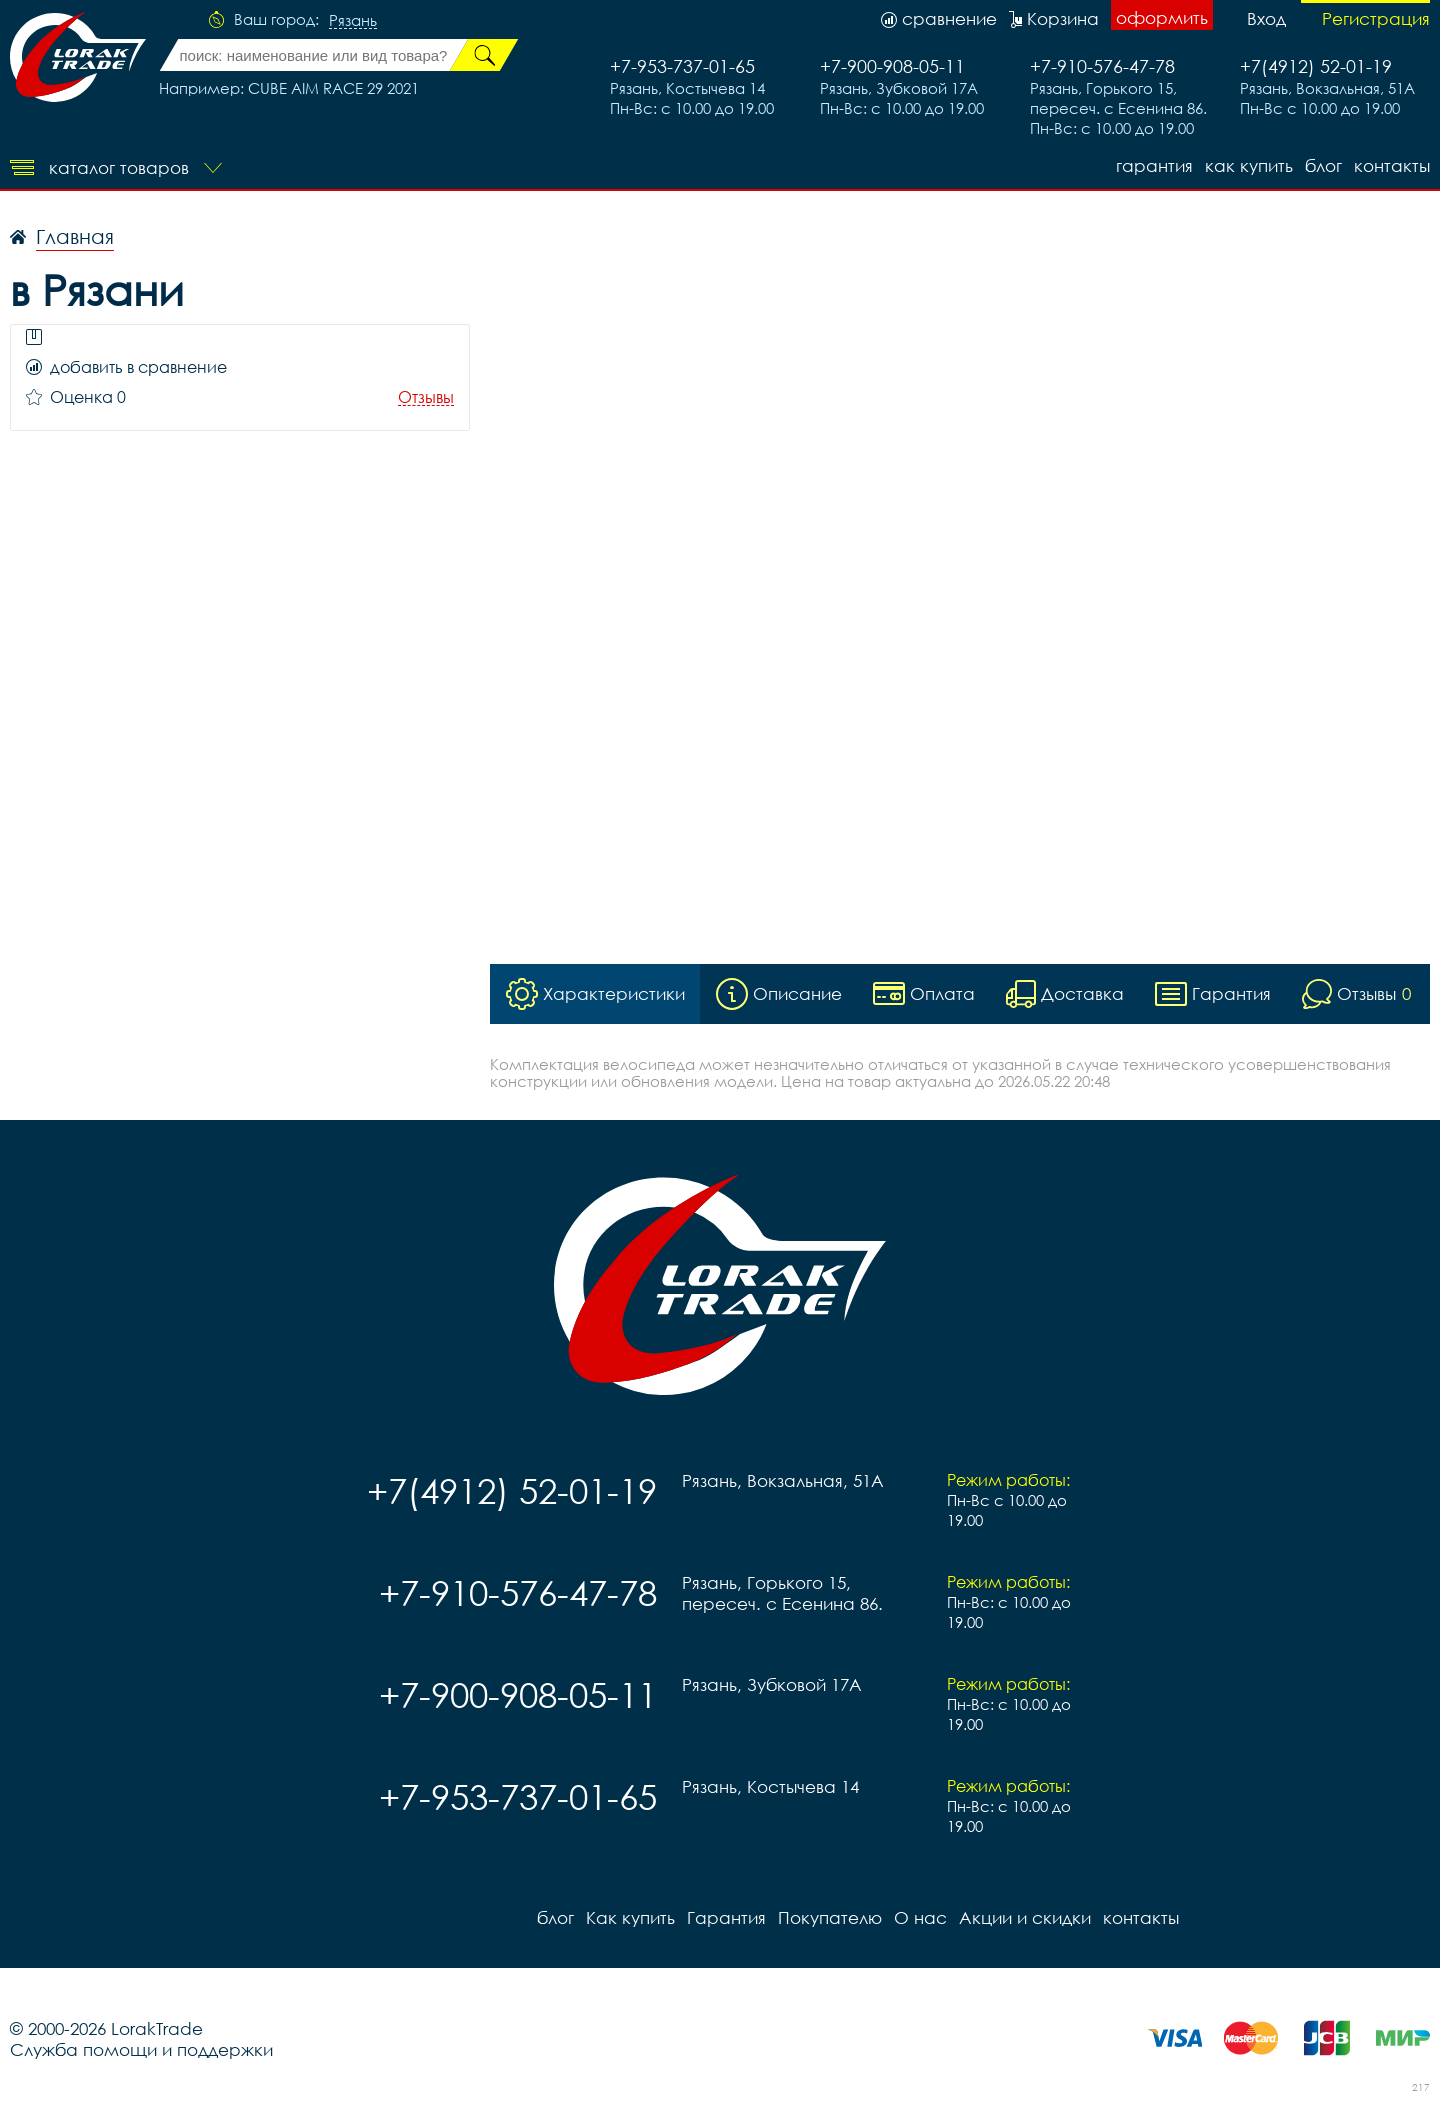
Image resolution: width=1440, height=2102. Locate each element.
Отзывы (426, 397)
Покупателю (830, 1917)
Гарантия (1154, 165)
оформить (1162, 17)
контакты (1392, 165)
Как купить (1249, 165)
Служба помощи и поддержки (141, 2049)
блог (1323, 165)
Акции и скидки (1025, 1917)
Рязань (353, 21)
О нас (920, 1917)
